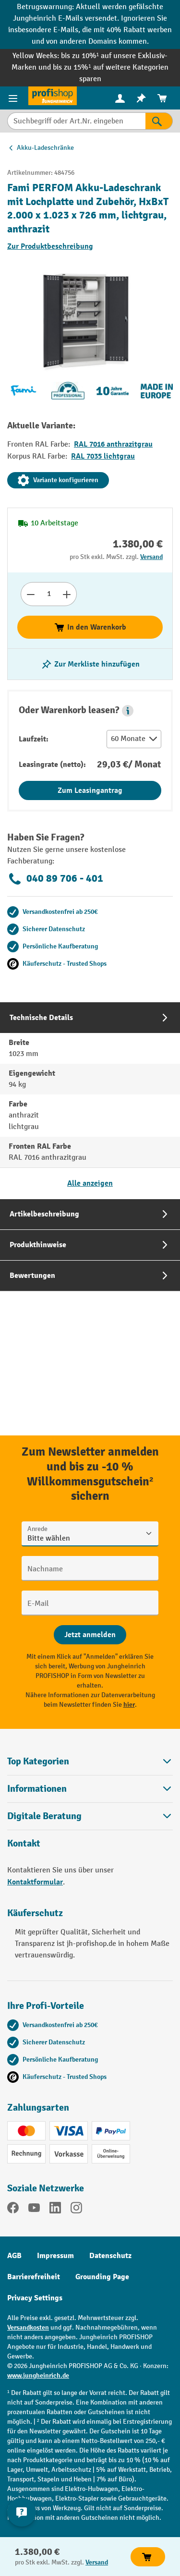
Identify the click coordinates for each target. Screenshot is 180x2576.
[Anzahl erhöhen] (67, 594)
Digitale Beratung (44, 1816)
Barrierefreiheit (33, 2277)
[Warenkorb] (162, 98)
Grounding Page (102, 2277)
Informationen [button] (90, 1789)
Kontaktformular (35, 1882)
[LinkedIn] (55, 2209)
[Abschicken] (90, 1634)
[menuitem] (120, 98)
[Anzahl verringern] (30, 594)
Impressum (55, 2255)
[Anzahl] (48, 594)
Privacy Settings (34, 2298)
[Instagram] (76, 2209)
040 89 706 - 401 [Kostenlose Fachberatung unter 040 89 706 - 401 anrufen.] (55, 879)
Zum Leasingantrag (90, 790)
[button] (127, 710)
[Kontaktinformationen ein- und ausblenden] (21, 2512)
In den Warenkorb (90, 627)
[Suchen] (159, 121)
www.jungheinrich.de (38, 2375)
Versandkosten (28, 2327)
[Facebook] (13, 2209)
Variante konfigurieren (58, 480)
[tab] (90, 1100)
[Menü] (14, 97)
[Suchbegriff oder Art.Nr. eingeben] (76, 121)
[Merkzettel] (141, 98)
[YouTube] (34, 2209)
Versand (151, 557)
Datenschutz (110, 2255)
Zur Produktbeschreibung (50, 246)
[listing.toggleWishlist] (90, 664)
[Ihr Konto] (120, 97)
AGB (14, 2255)
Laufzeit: (33, 739)
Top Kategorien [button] (90, 1761)
